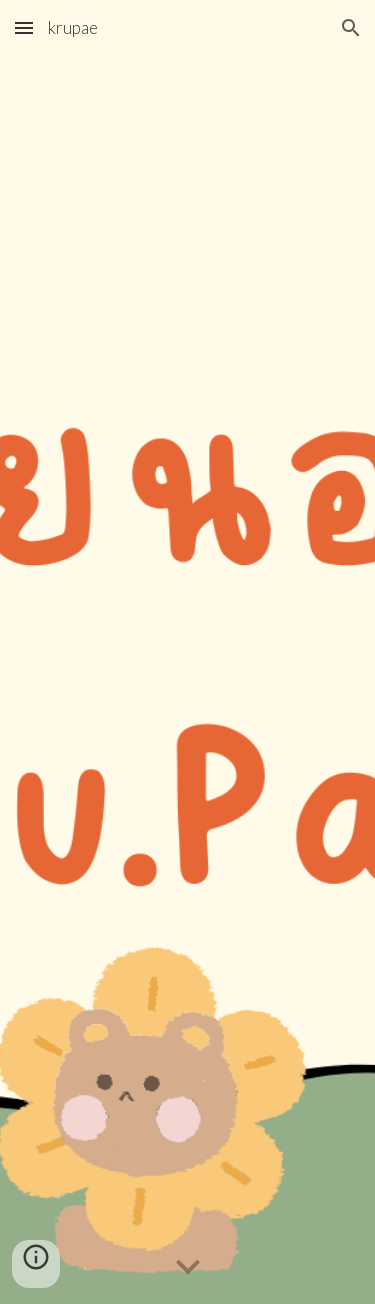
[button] (24, 27)
